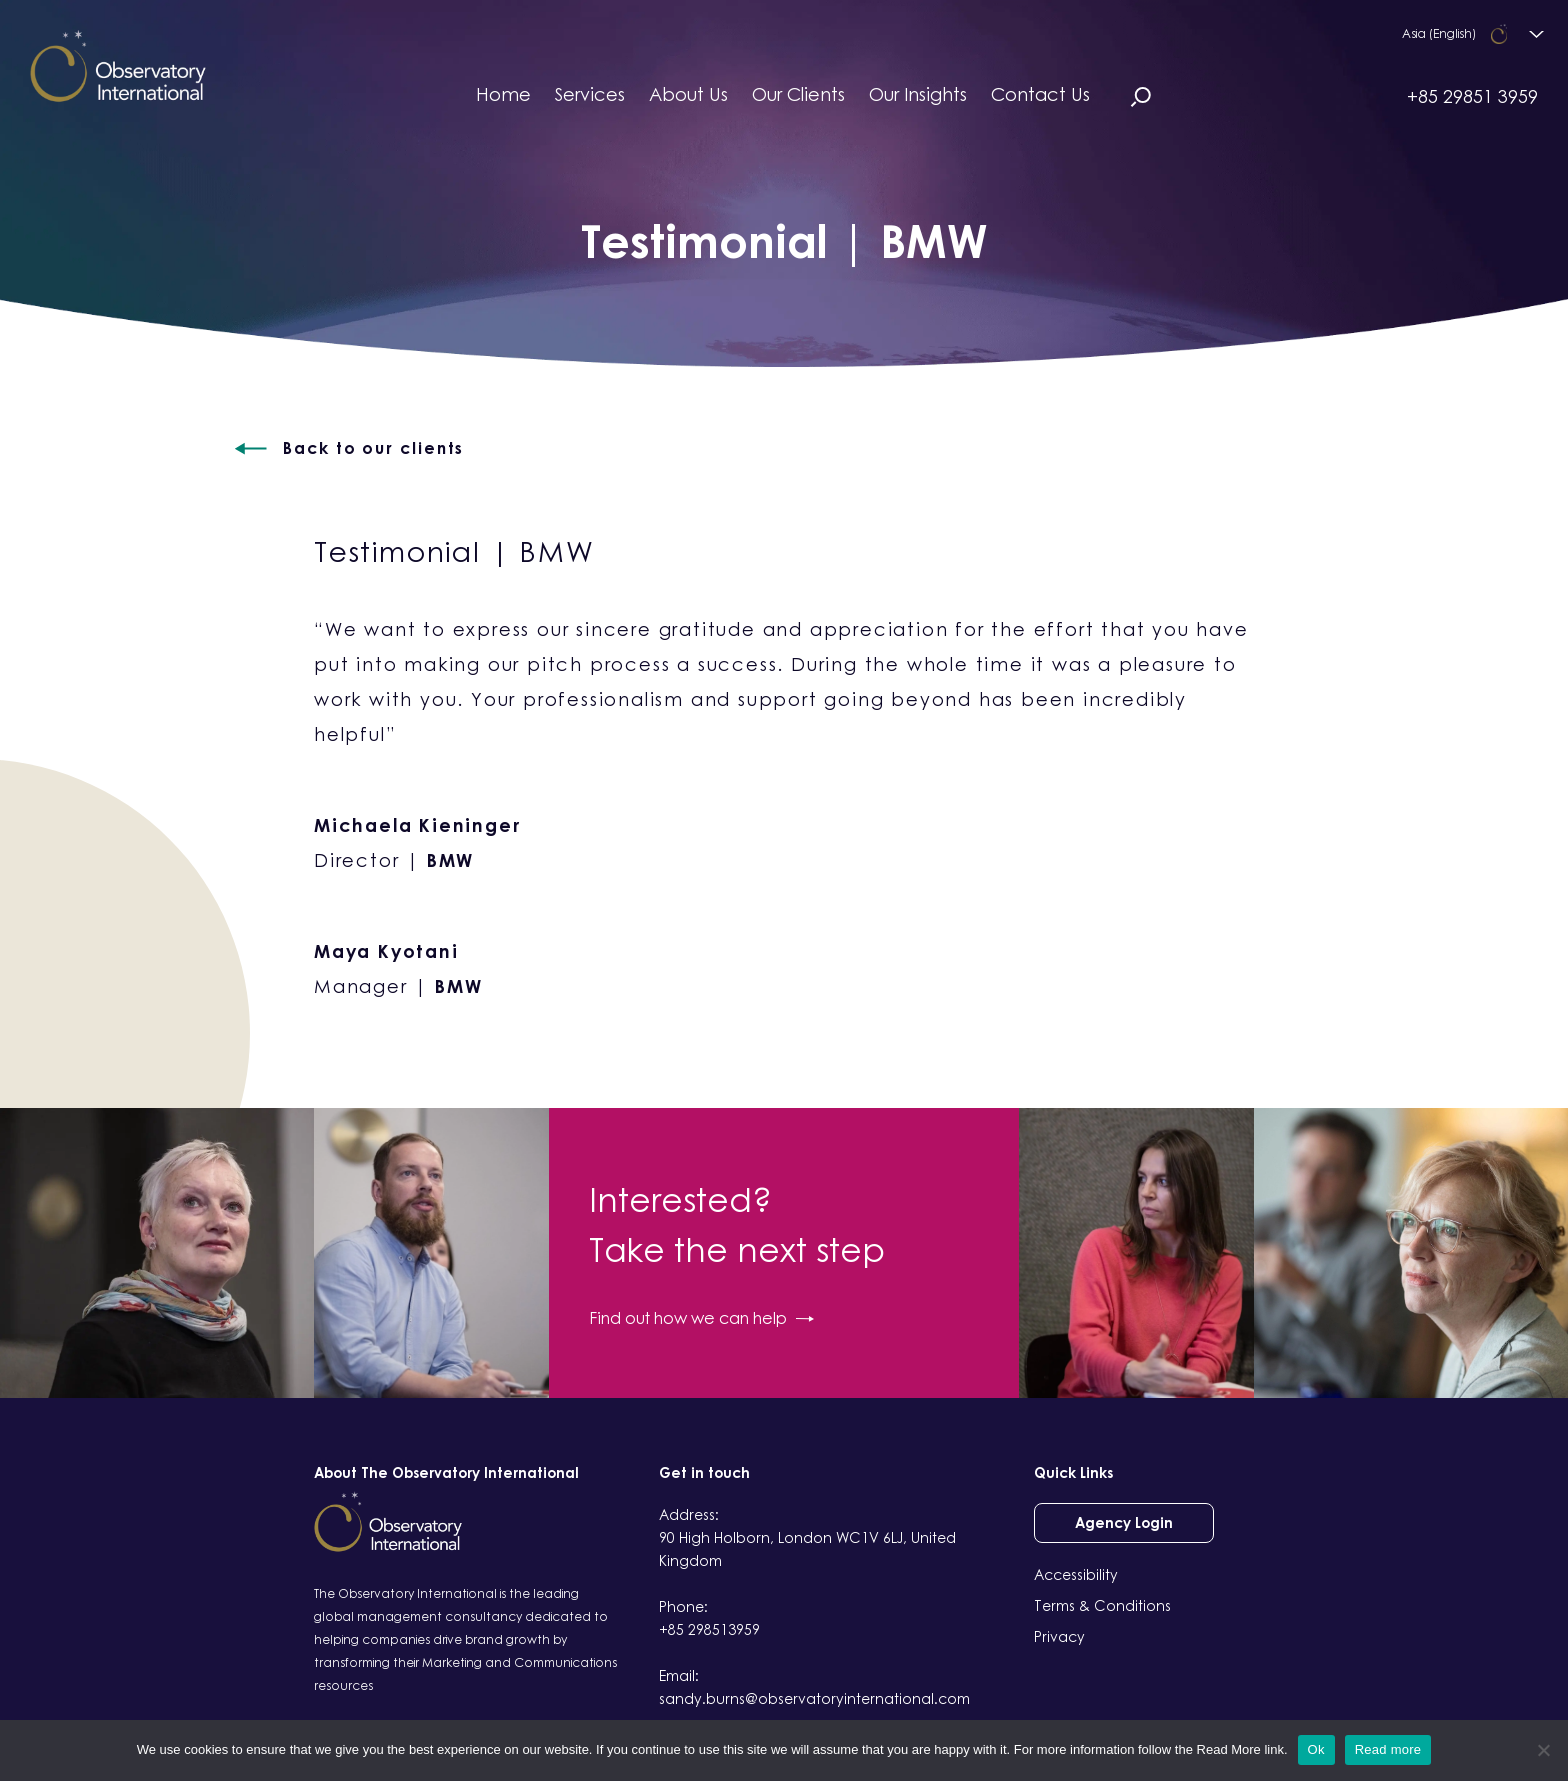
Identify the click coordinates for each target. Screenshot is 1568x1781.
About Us (688, 94)
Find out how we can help (701, 1318)
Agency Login (1124, 1522)
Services (590, 94)
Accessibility (1076, 1574)
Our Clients (798, 94)
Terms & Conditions (1102, 1605)
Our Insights (918, 94)
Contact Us (1040, 94)
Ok (1316, 1749)
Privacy (1059, 1636)
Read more (1388, 1749)
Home (503, 94)
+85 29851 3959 (1472, 96)
